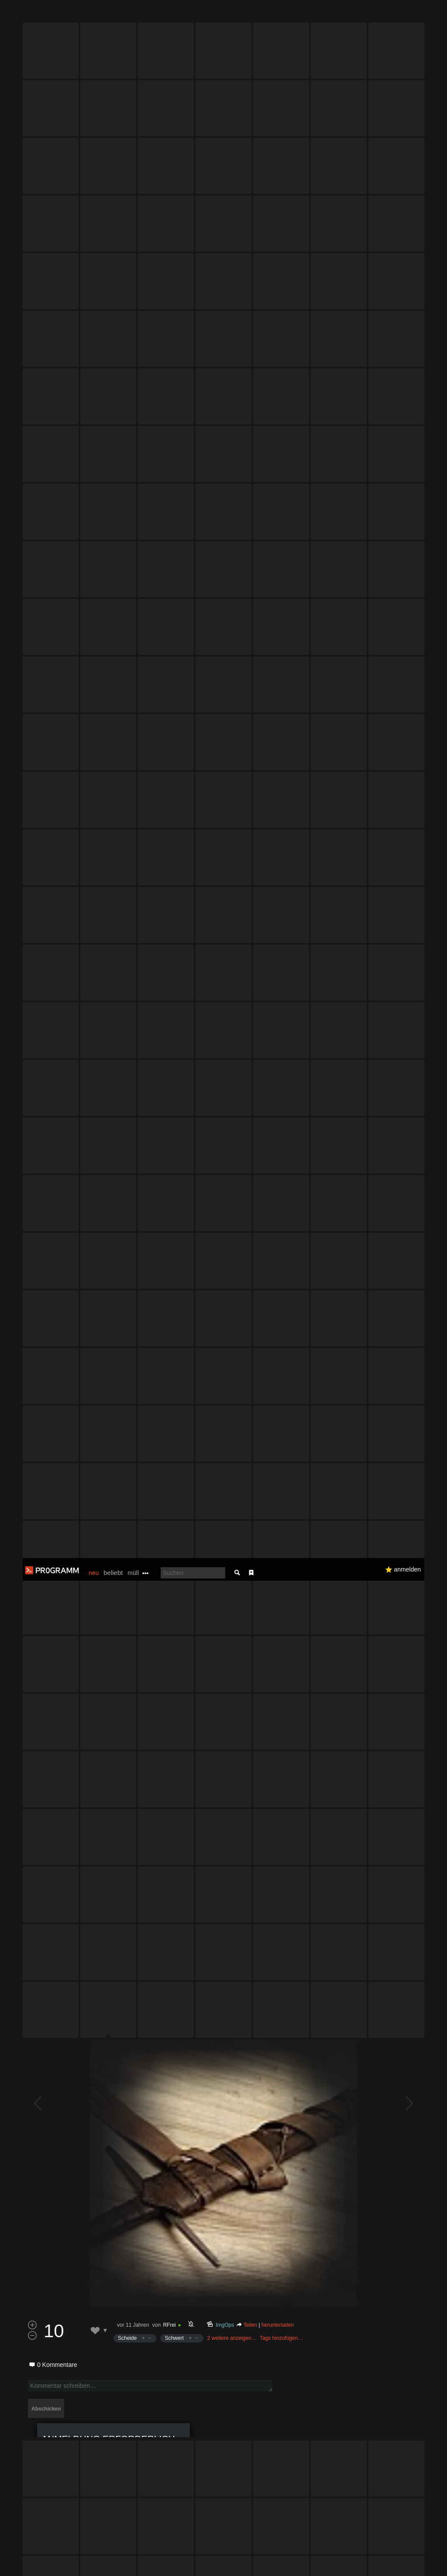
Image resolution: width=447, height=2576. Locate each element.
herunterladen (277, 1345)
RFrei (169, 1345)
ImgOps (225, 1345)
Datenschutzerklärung (238, 2565)
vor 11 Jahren (133, 1345)
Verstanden (417, 2558)
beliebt (113, 14)
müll (133, 14)
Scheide (127, 1358)
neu (94, 14)
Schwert (174, 1358)
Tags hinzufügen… (281, 1358)
